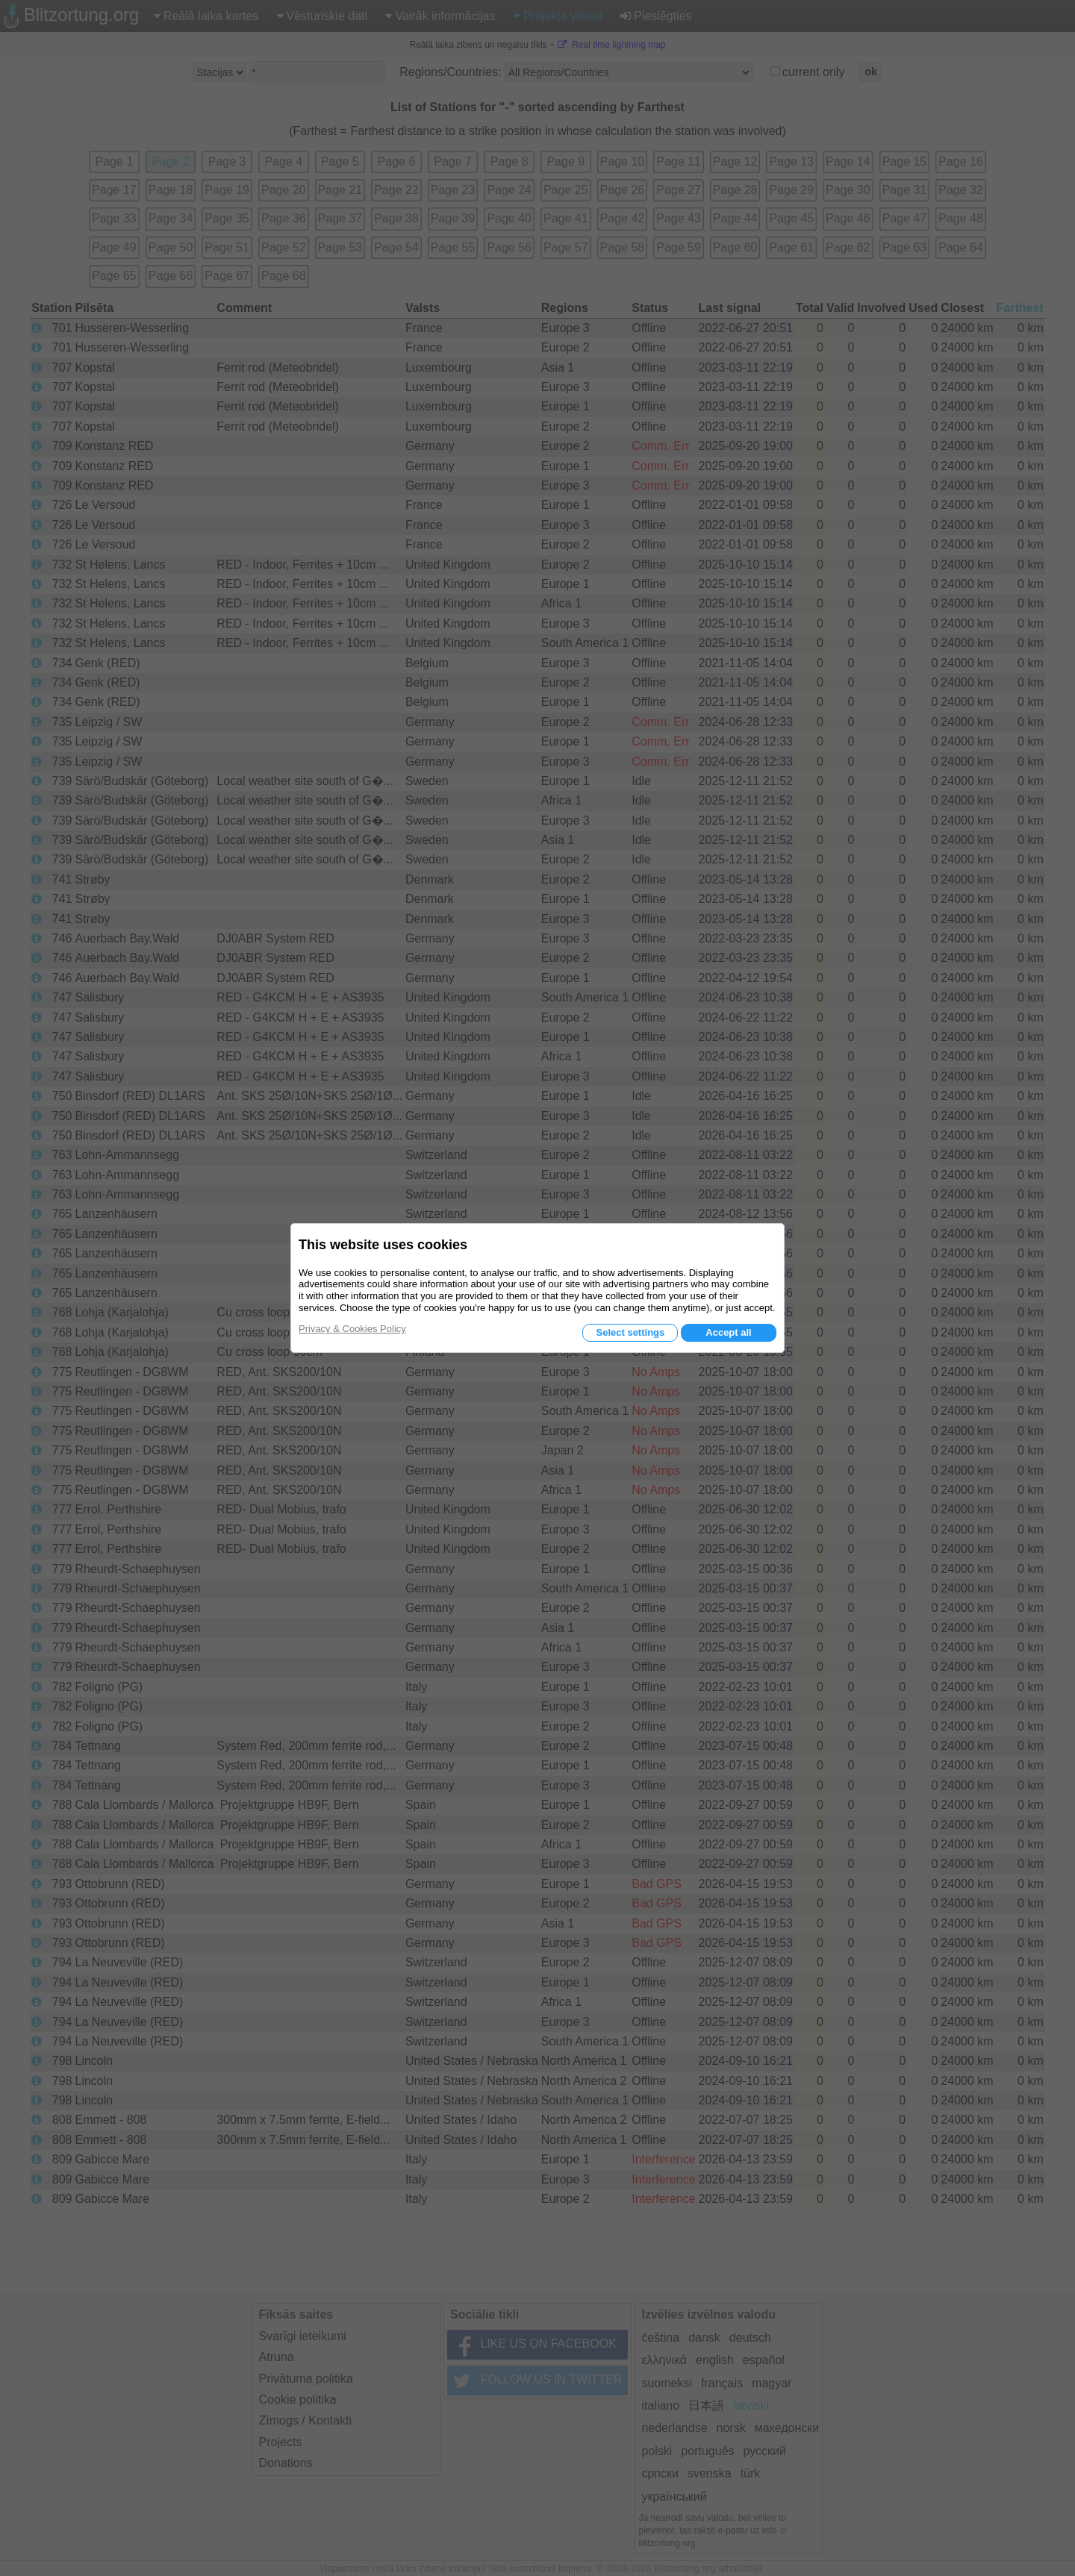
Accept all (728, 1332)
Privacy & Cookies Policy (352, 1328)
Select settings (630, 1332)
